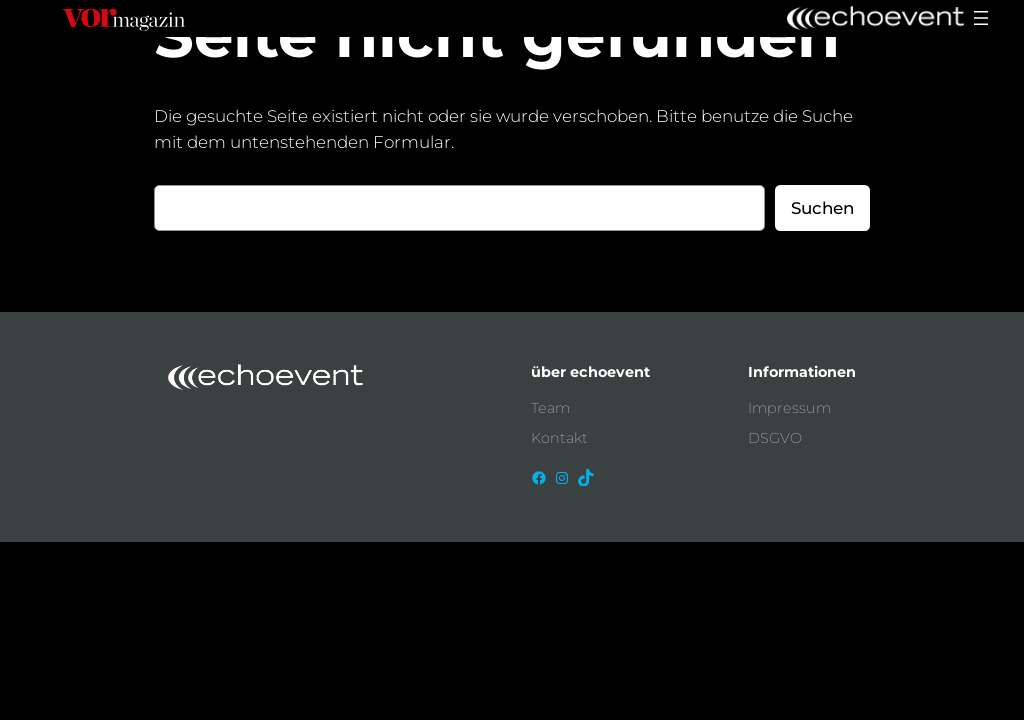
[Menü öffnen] (981, 18)
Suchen (822, 208)
